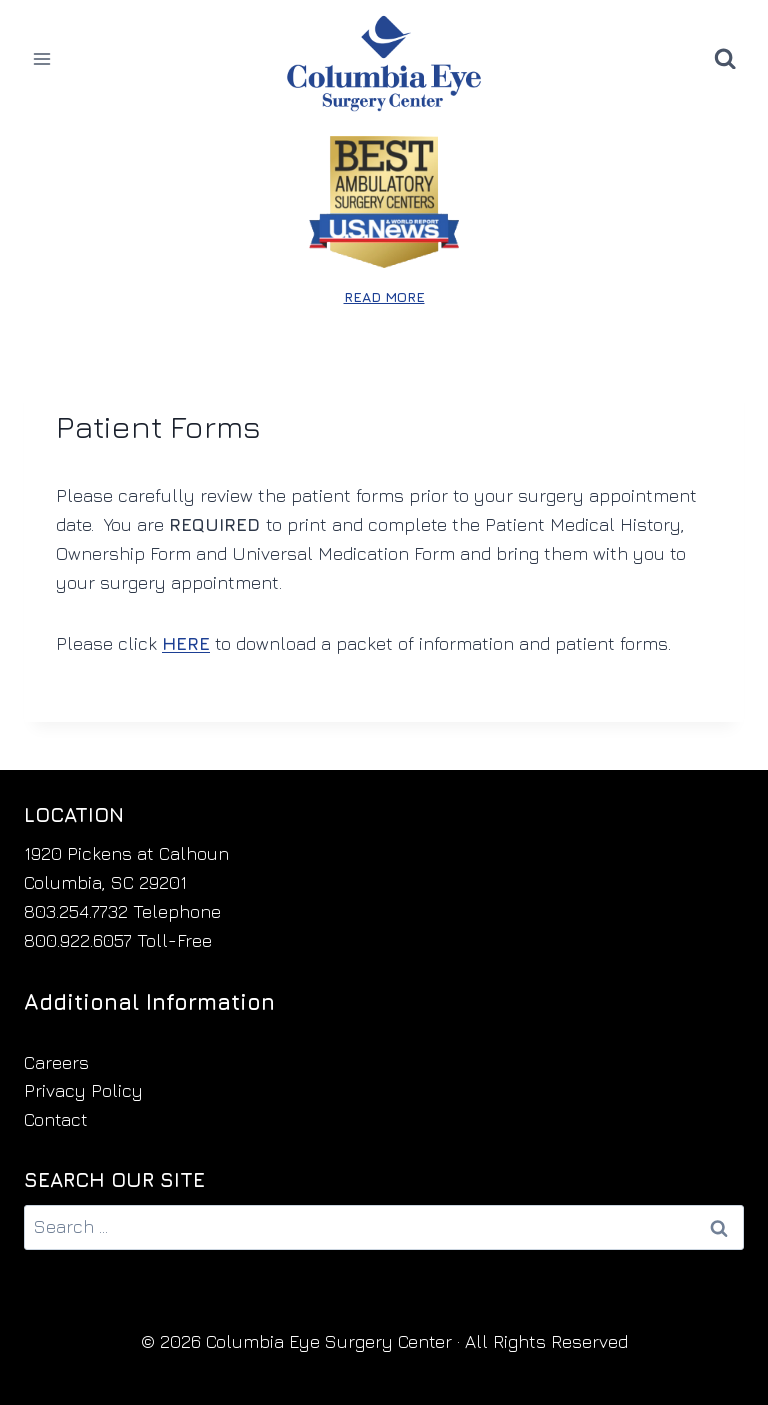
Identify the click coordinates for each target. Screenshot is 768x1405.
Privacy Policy (83, 1090)
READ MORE (384, 296)
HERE (186, 643)
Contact (56, 1119)
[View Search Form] (725, 59)
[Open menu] (42, 58)
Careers (56, 1062)
